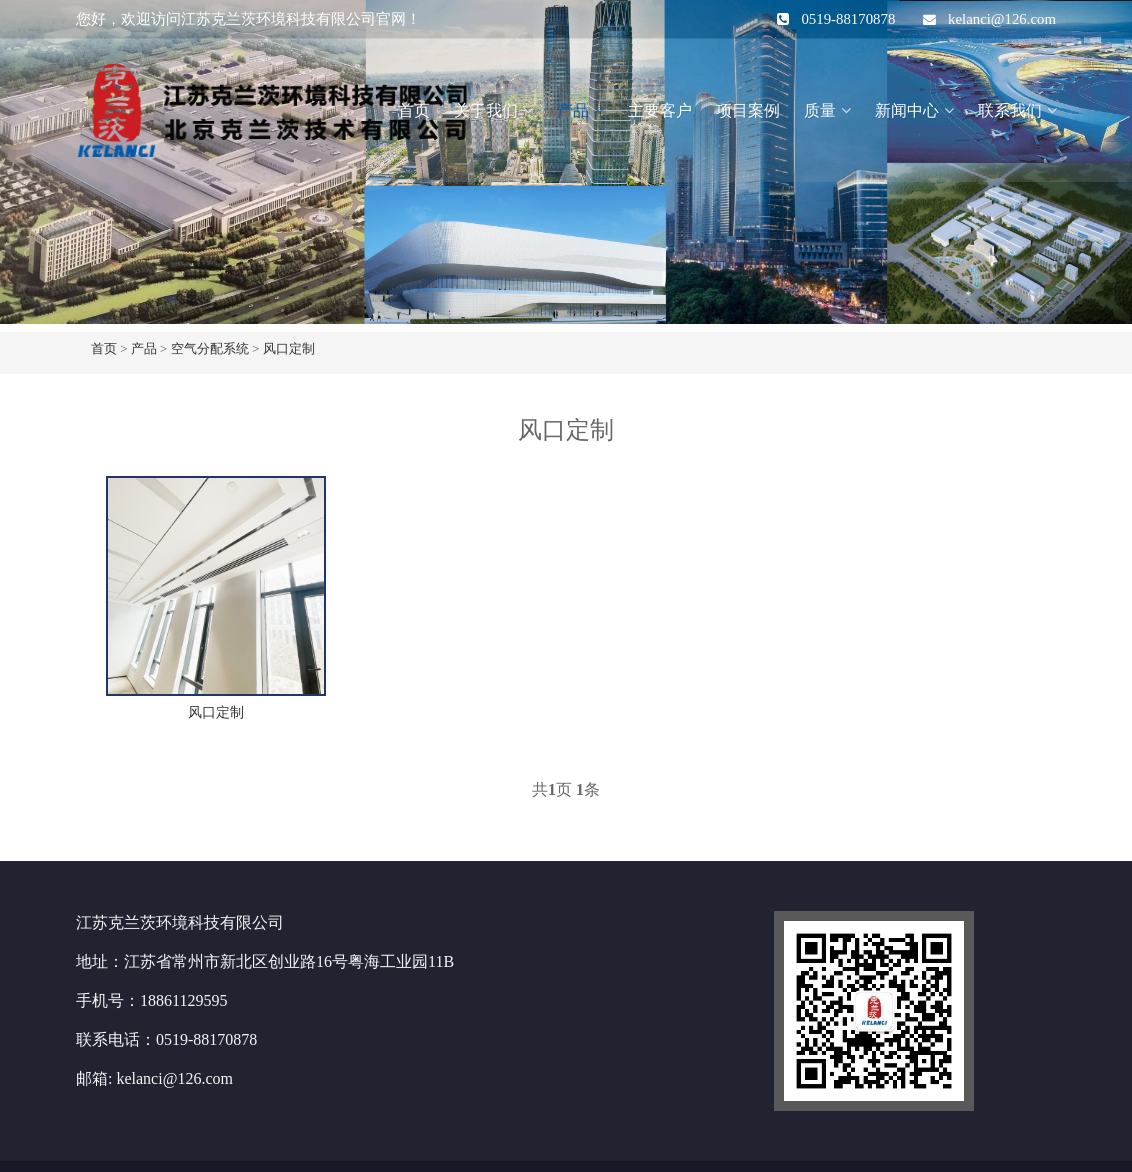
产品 (573, 110)
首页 (414, 110)
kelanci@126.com (1002, 19)
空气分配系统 (210, 348)
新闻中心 (907, 110)
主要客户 (660, 110)
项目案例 (748, 110)
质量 (820, 110)
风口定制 (289, 348)
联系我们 (1010, 110)
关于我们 (486, 110)
